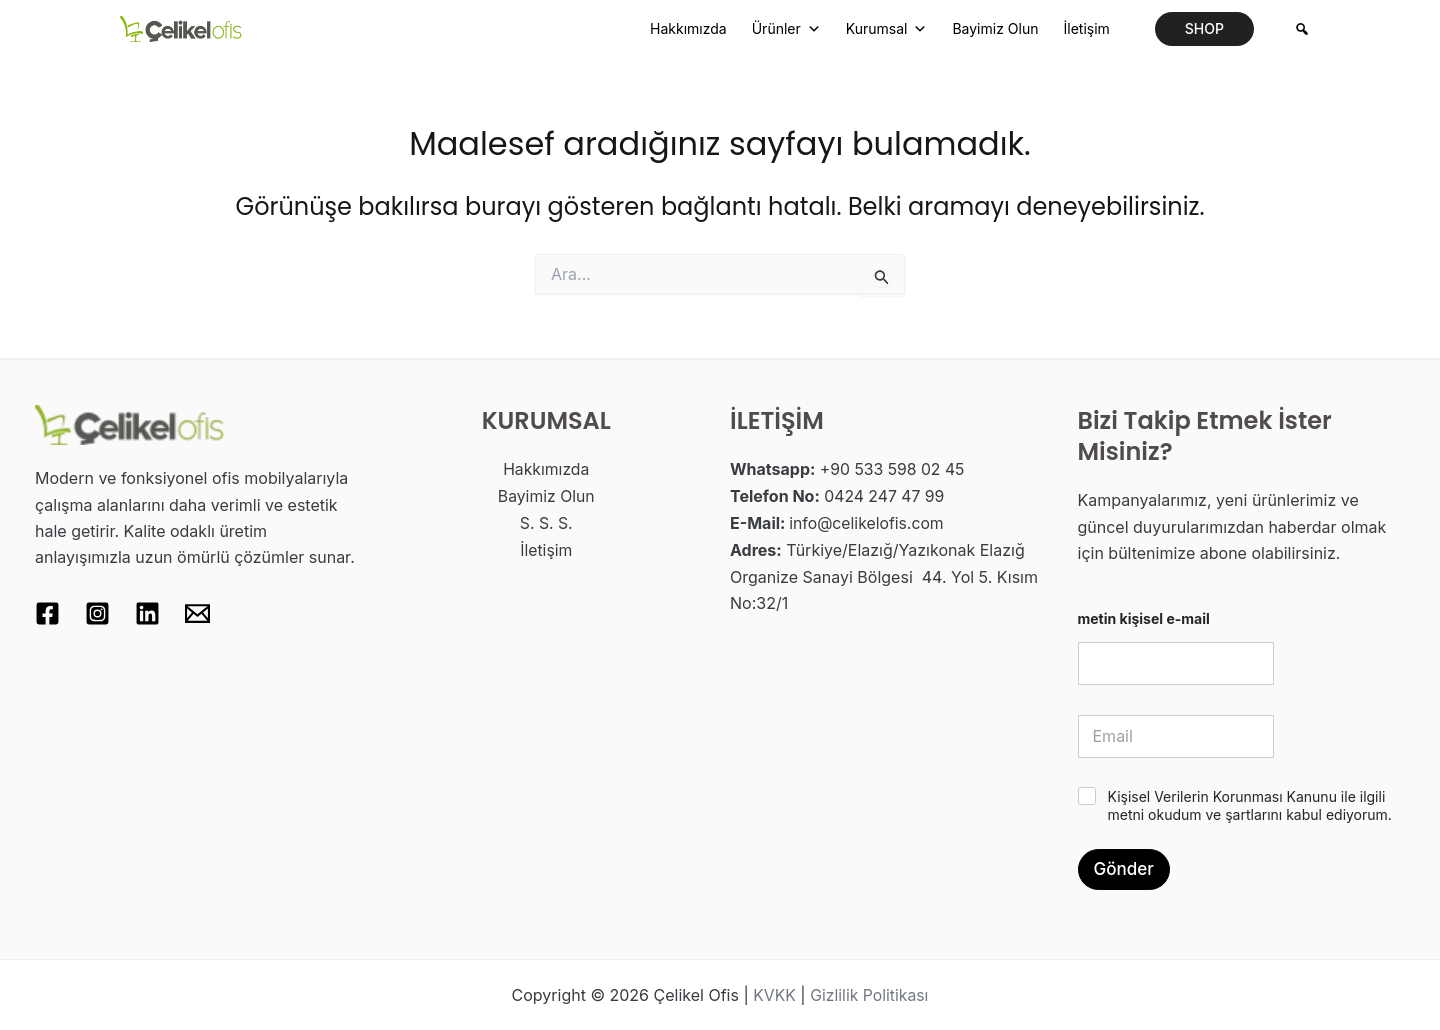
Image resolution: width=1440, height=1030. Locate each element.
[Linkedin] (147, 613)
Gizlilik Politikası (870, 995)
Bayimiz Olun (995, 28)
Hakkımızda (688, 28)
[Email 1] (197, 613)
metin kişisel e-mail (1144, 618)
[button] (1204, 29)
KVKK (773, 995)
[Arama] (1302, 29)
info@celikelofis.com (867, 522)
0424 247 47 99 (885, 496)
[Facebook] (47, 613)
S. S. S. (546, 522)
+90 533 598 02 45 (893, 469)
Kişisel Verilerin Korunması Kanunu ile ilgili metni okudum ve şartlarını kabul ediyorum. (1250, 805)
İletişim (1086, 28)
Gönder (1124, 869)
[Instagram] (97, 613)
